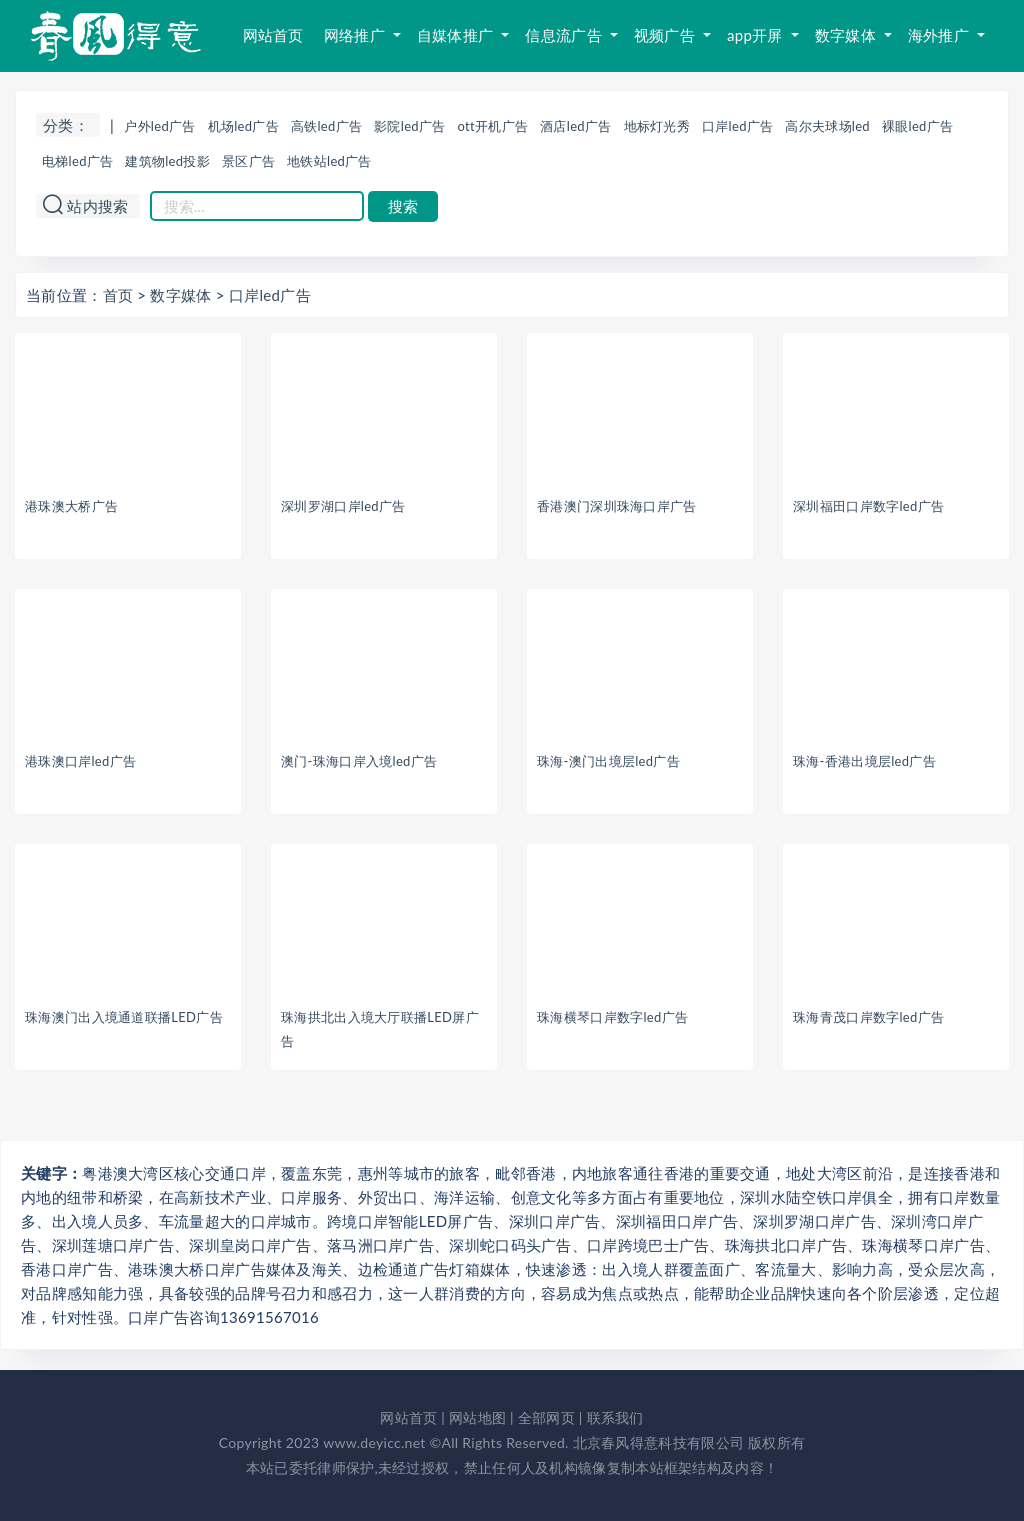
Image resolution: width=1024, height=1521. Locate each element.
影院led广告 (409, 126)
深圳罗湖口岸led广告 (343, 506)
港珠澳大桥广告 (71, 506)
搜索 (403, 206)
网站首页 (273, 35)
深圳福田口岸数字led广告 (868, 506)
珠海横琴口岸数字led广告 (612, 1017)
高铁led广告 (326, 126)
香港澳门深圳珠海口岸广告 (617, 506)
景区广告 (248, 161)
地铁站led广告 (329, 161)
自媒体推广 (457, 35)
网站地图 (477, 1417)
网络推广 (356, 35)
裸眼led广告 (917, 126)
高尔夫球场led (827, 126)
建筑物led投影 (167, 161)
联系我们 (615, 1417)
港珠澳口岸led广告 (80, 761)
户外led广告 (159, 126)
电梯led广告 (77, 161)
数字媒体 (847, 35)
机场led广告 (243, 126)
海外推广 (940, 35)
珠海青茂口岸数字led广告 (868, 1017)
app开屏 (757, 35)
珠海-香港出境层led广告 (864, 761)
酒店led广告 (575, 126)
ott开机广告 (493, 126)
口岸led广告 (737, 126)
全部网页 (546, 1417)
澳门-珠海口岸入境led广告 (359, 761)
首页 (118, 295)
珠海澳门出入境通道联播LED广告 (124, 1017)
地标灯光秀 (657, 126)
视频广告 (666, 35)
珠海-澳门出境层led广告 (608, 761)
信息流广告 (565, 35)
